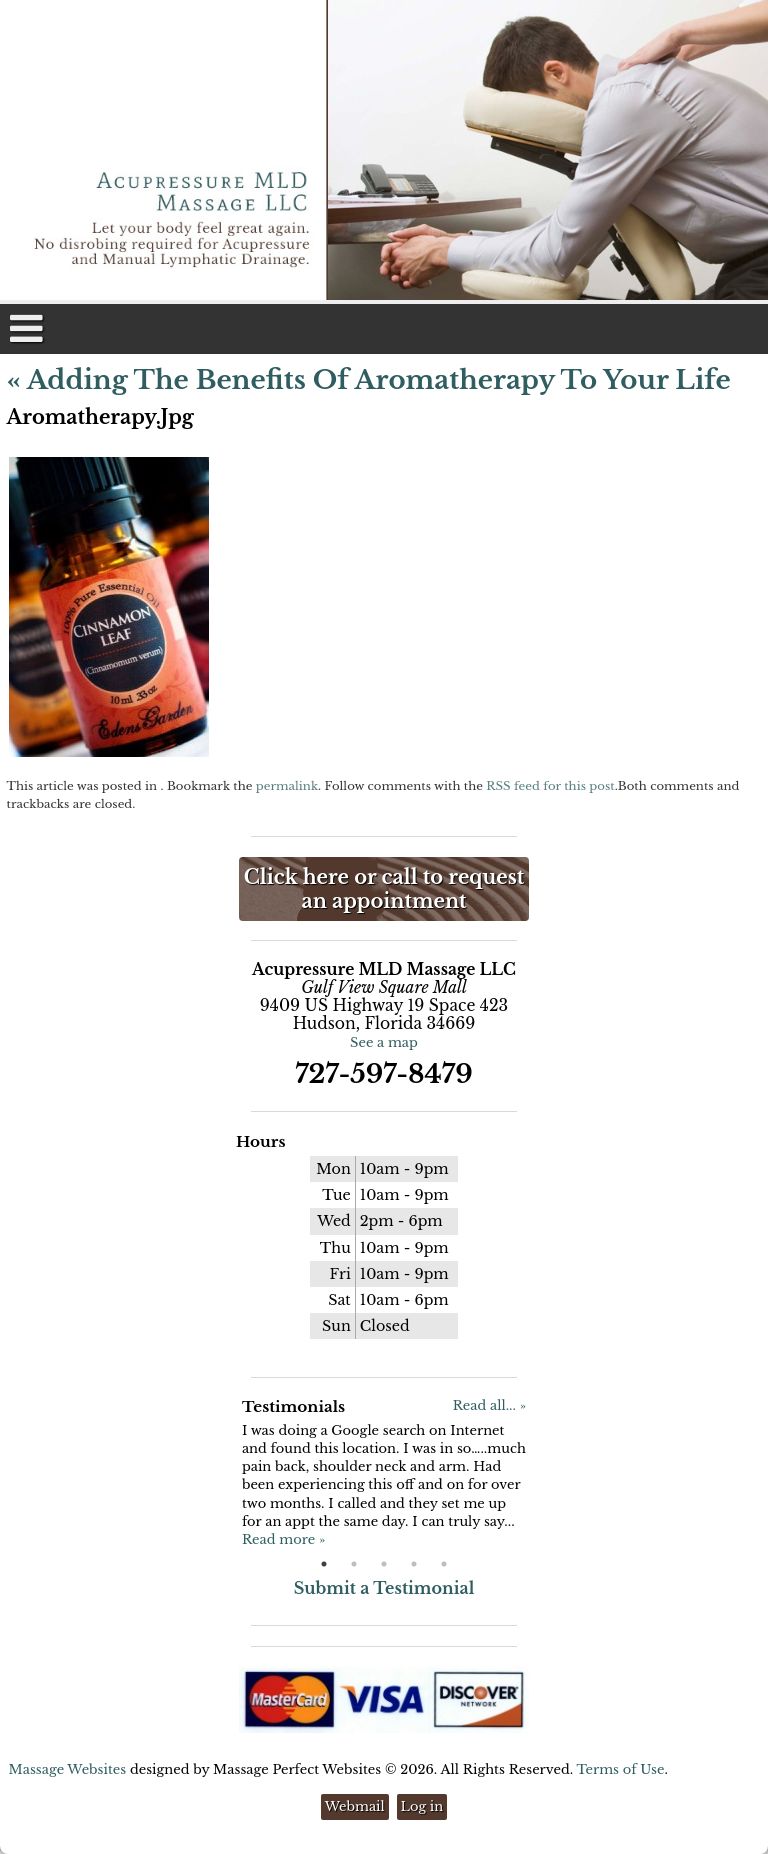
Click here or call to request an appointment (384, 889)
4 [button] (414, 1564)
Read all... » (489, 1405)
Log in (422, 1806)
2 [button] (354, 1564)
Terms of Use (620, 1769)
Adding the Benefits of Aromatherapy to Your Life (369, 380)
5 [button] (444, 1564)
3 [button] (384, 1564)
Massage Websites (68, 1769)
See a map (384, 1042)
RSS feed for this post (550, 786)
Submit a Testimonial (384, 1588)
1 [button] (324, 1564)
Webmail (355, 1806)
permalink (287, 786)
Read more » (283, 1539)
